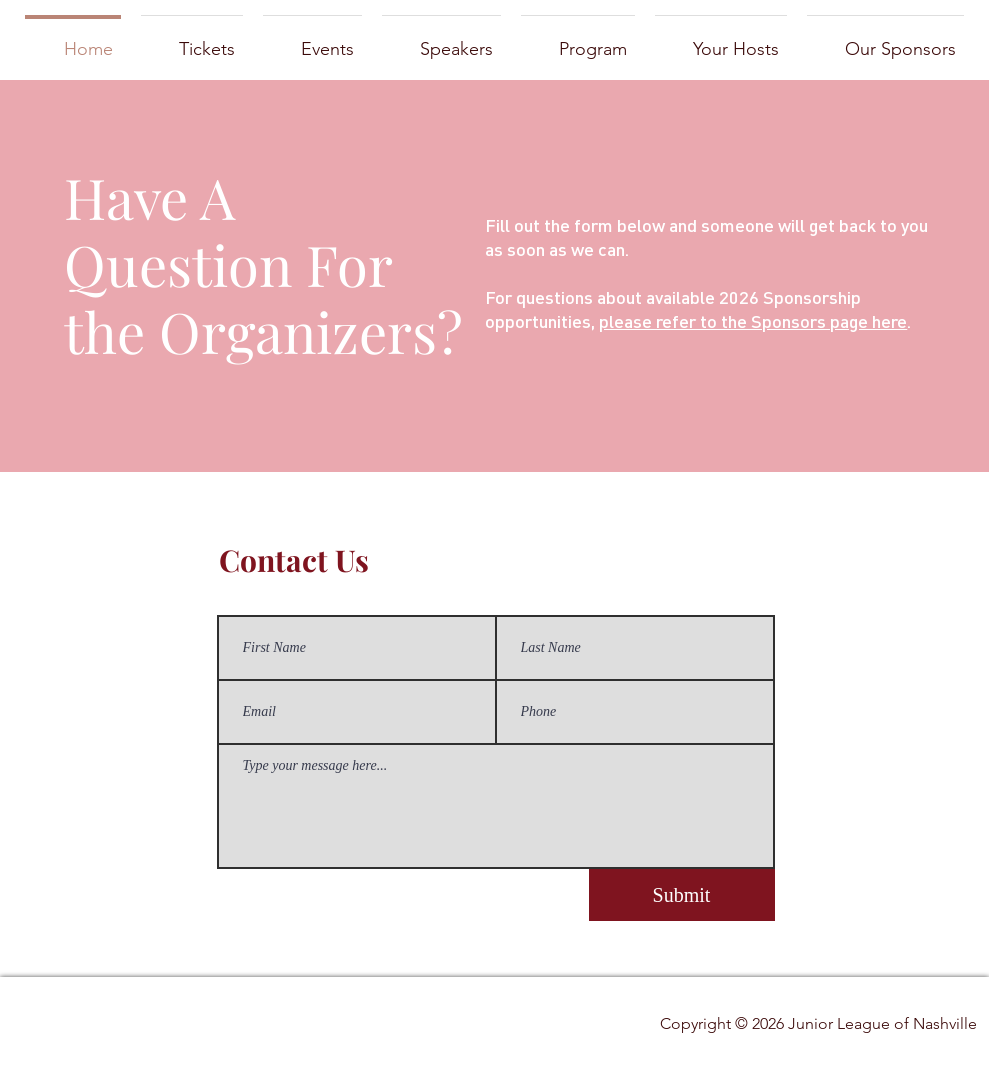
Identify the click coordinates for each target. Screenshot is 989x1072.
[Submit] (682, 895)
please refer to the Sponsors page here (753, 320)
